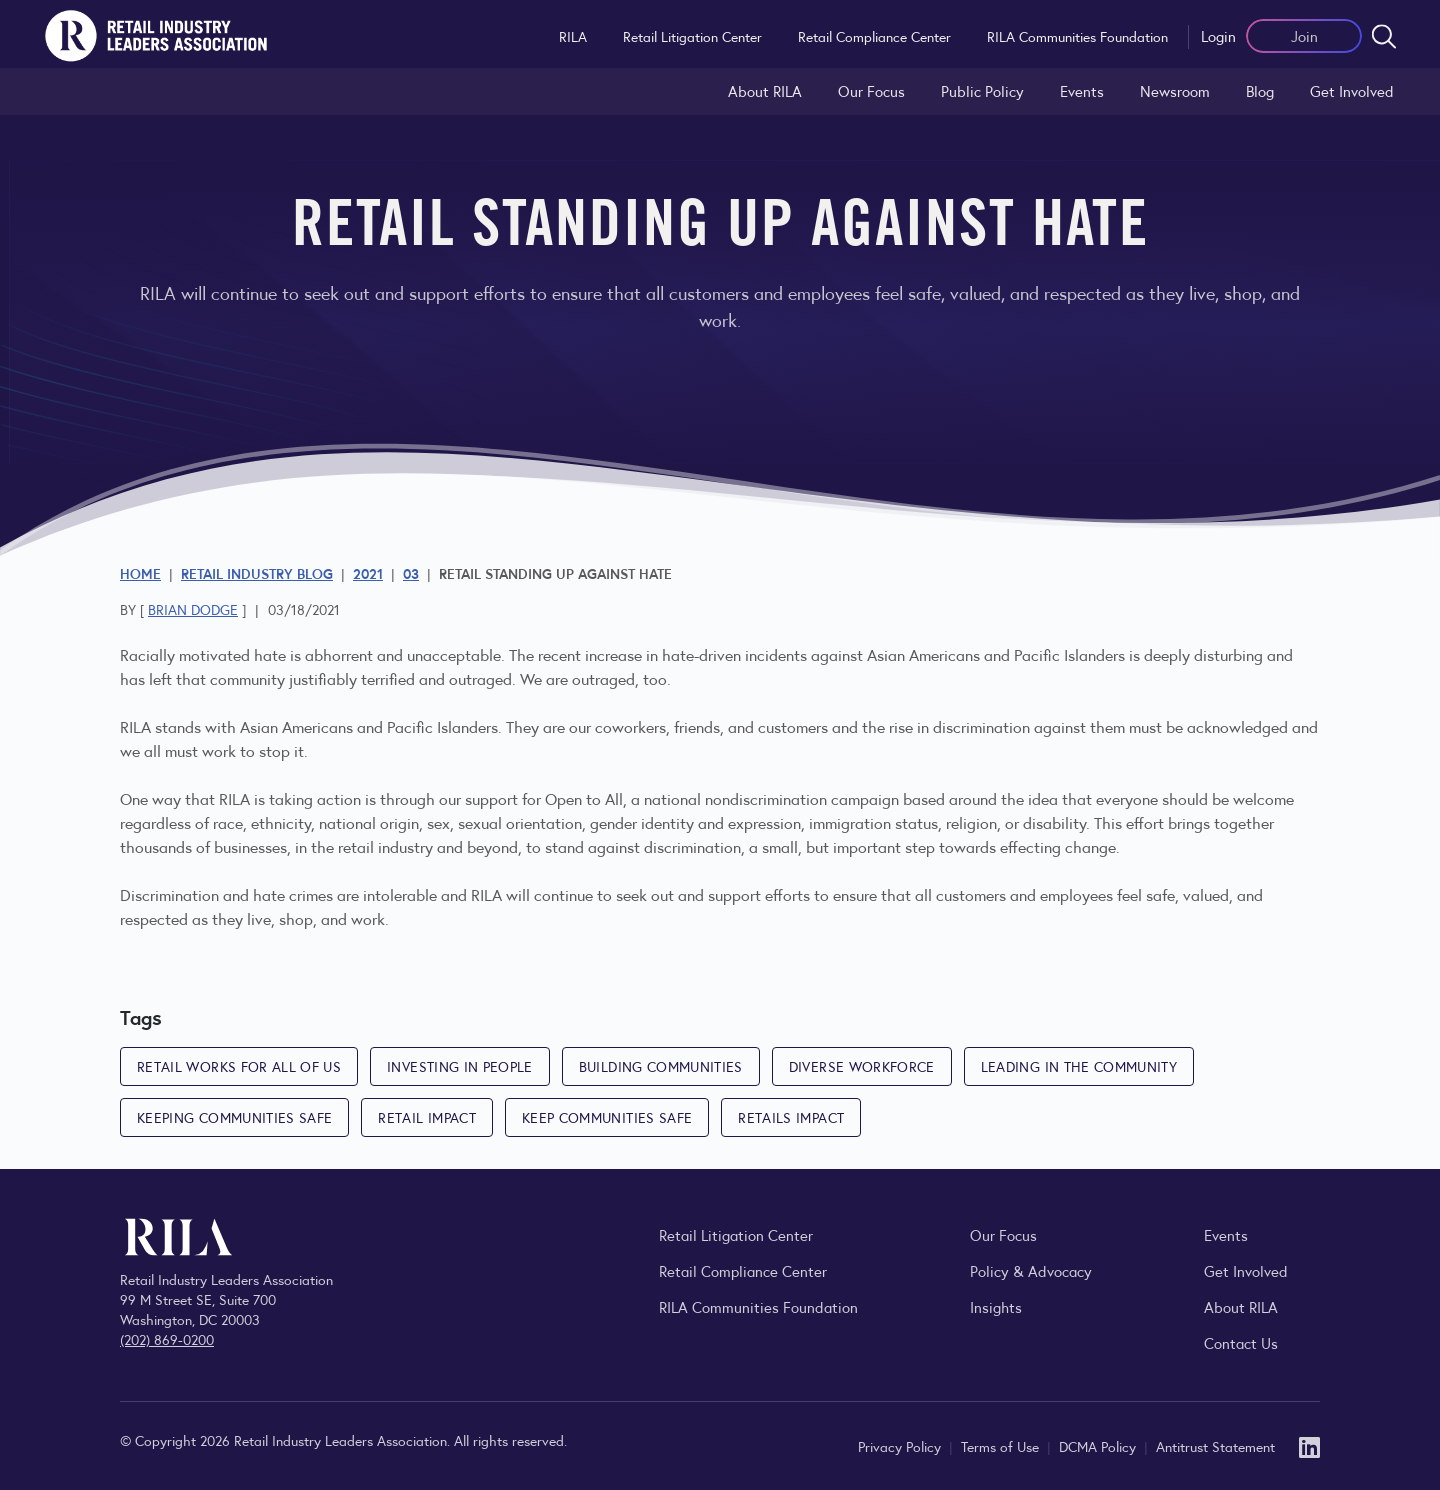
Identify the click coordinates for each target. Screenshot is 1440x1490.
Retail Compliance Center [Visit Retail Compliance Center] (743, 1270)
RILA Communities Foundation (1077, 36)
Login (1218, 35)
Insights (996, 1306)
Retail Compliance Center (874, 36)
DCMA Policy (1099, 1446)
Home (140, 573)
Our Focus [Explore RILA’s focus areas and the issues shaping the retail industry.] (871, 90)
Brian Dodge (193, 609)
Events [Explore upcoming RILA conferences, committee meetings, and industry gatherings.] (1226, 1234)
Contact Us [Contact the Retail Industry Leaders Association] (1241, 1342)
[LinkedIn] (1309, 1445)
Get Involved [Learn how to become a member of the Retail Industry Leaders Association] (1352, 90)
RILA (573, 36)
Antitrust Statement (1215, 1446)
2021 (368, 573)
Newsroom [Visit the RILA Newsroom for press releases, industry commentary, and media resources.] (1175, 90)
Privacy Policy (901, 1446)
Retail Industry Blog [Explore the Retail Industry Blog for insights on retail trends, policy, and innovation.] (257, 573)
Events (1082, 90)
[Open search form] (1384, 36)
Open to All (584, 798)
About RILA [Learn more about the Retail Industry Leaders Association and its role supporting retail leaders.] (765, 90)
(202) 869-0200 (167, 1339)
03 (411, 573)
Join (1304, 35)
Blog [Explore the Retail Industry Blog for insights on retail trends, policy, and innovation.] (1260, 90)
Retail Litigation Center (692, 36)
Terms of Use (1002, 1446)
